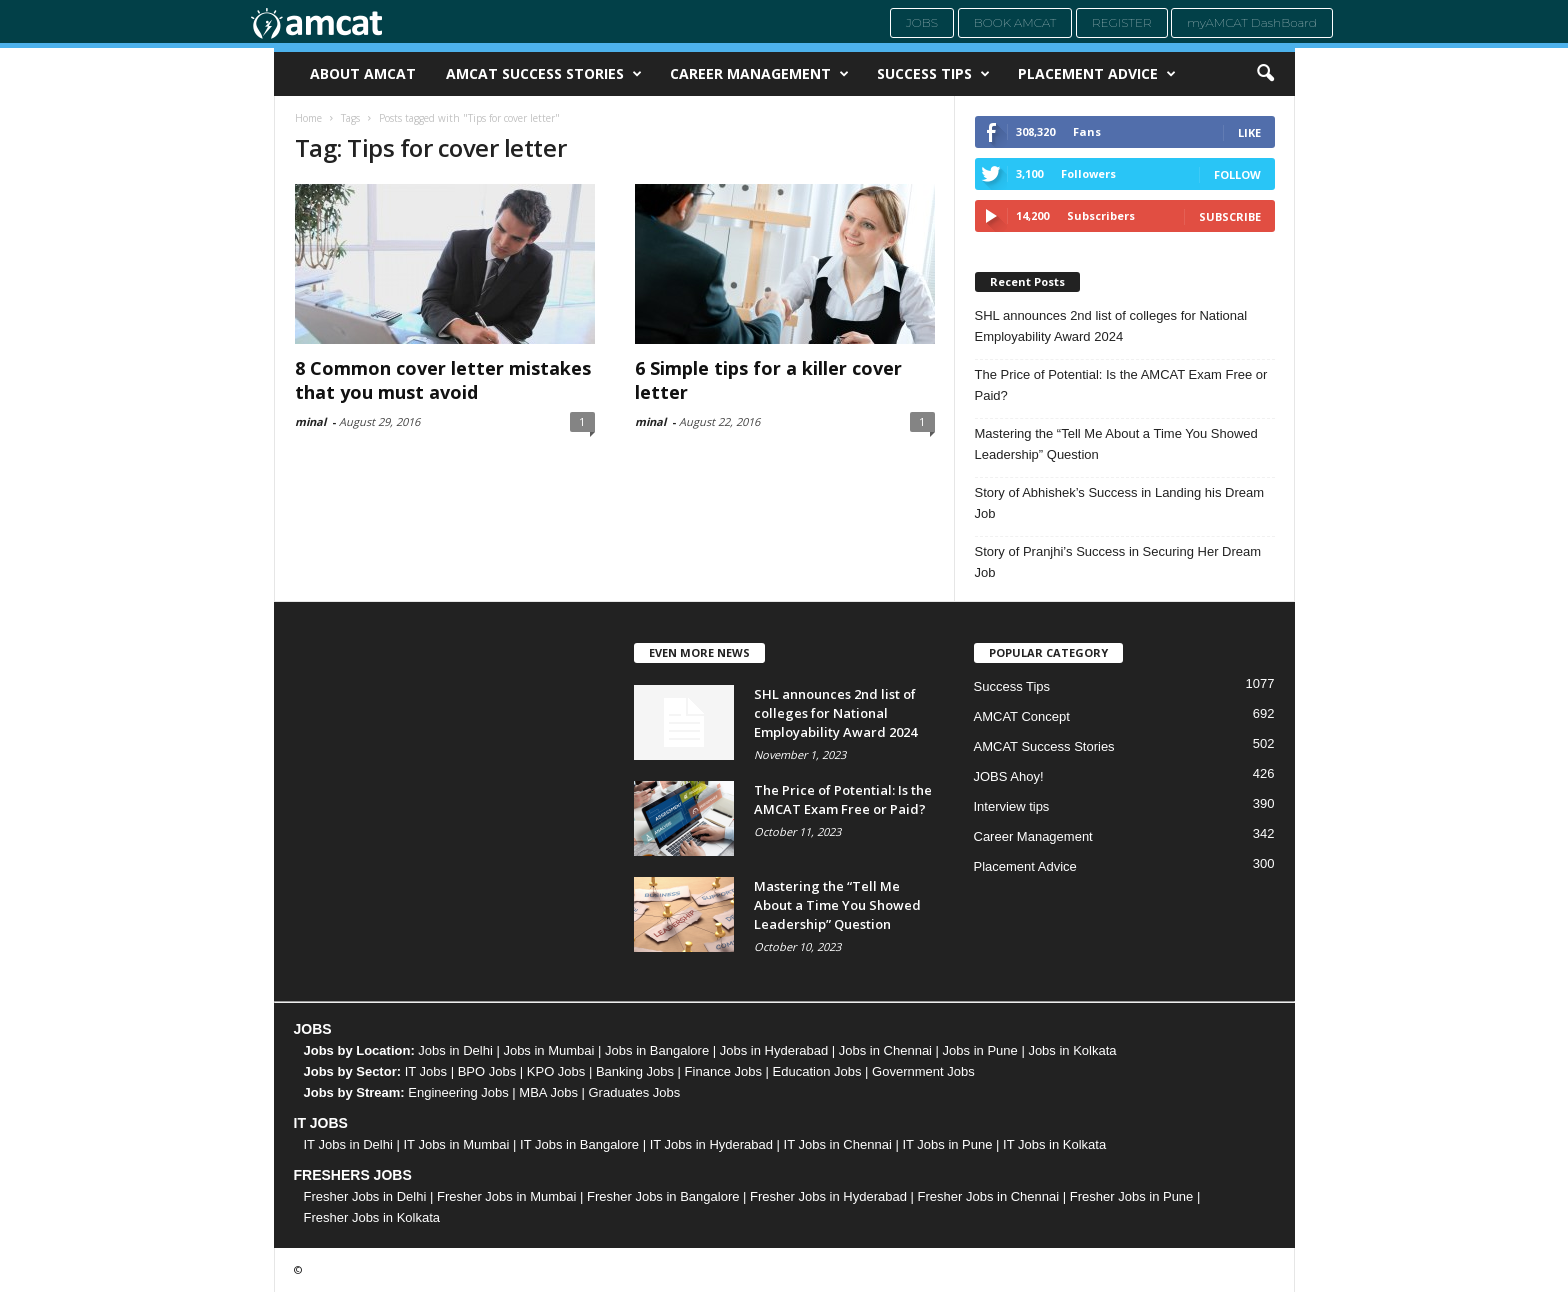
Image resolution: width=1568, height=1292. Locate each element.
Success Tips (933, 74)
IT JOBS (321, 1123)
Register (1122, 22)
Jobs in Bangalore (657, 1050)
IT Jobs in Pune (947, 1144)
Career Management (759, 74)
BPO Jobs (487, 1071)
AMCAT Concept (1022, 716)
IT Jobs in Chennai (838, 1144)
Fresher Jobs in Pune (1132, 1196)
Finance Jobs (723, 1071)
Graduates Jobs (635, 1092)
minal (310, 421)
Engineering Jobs (458, 1092)
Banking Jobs (635, 1071)
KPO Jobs (556, 1071)
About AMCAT (363, 73)
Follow (1237, 174)
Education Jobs (817, 1071)
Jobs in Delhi (455, 1050)
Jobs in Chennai (885, 1050)
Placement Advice (1097, 74)
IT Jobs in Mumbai (456, 1144)
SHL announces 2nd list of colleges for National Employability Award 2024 (1111, 326)
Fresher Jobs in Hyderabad (828, 1196)
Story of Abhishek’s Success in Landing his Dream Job (1120, 503)
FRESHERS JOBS (353, 1175)
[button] (1265, 74)
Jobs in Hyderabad (774, 1050)
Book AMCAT (1015, 22)
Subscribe (1230, 216)
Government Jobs (923, 1071)
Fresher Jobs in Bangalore (663, 1196)
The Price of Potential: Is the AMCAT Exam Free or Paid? (1121, 385)
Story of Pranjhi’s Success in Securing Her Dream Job (1118, 562)
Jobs (922, 22)
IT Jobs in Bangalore (579, 1144)
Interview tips (1012, 806)
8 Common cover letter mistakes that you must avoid (443, 380)
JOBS (313, 1029)
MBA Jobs (548, 1092)
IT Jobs (426, 1071)
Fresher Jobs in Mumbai (506, 1196)
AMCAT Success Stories (544, 74)
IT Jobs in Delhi (348, 1144)
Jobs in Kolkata (1072, 1050)
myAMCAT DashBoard (1252, 22)
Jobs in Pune (980, 1050)
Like (1249, 132)
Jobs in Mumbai (548, 1050)
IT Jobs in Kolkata (1054, 1144)
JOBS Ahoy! (1009, 776)
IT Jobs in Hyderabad (711, 1144)
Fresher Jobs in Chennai (989, 1196)
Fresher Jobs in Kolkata (372, 1217)
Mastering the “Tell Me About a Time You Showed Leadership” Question (1116, 444)
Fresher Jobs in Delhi (365, 1196)
